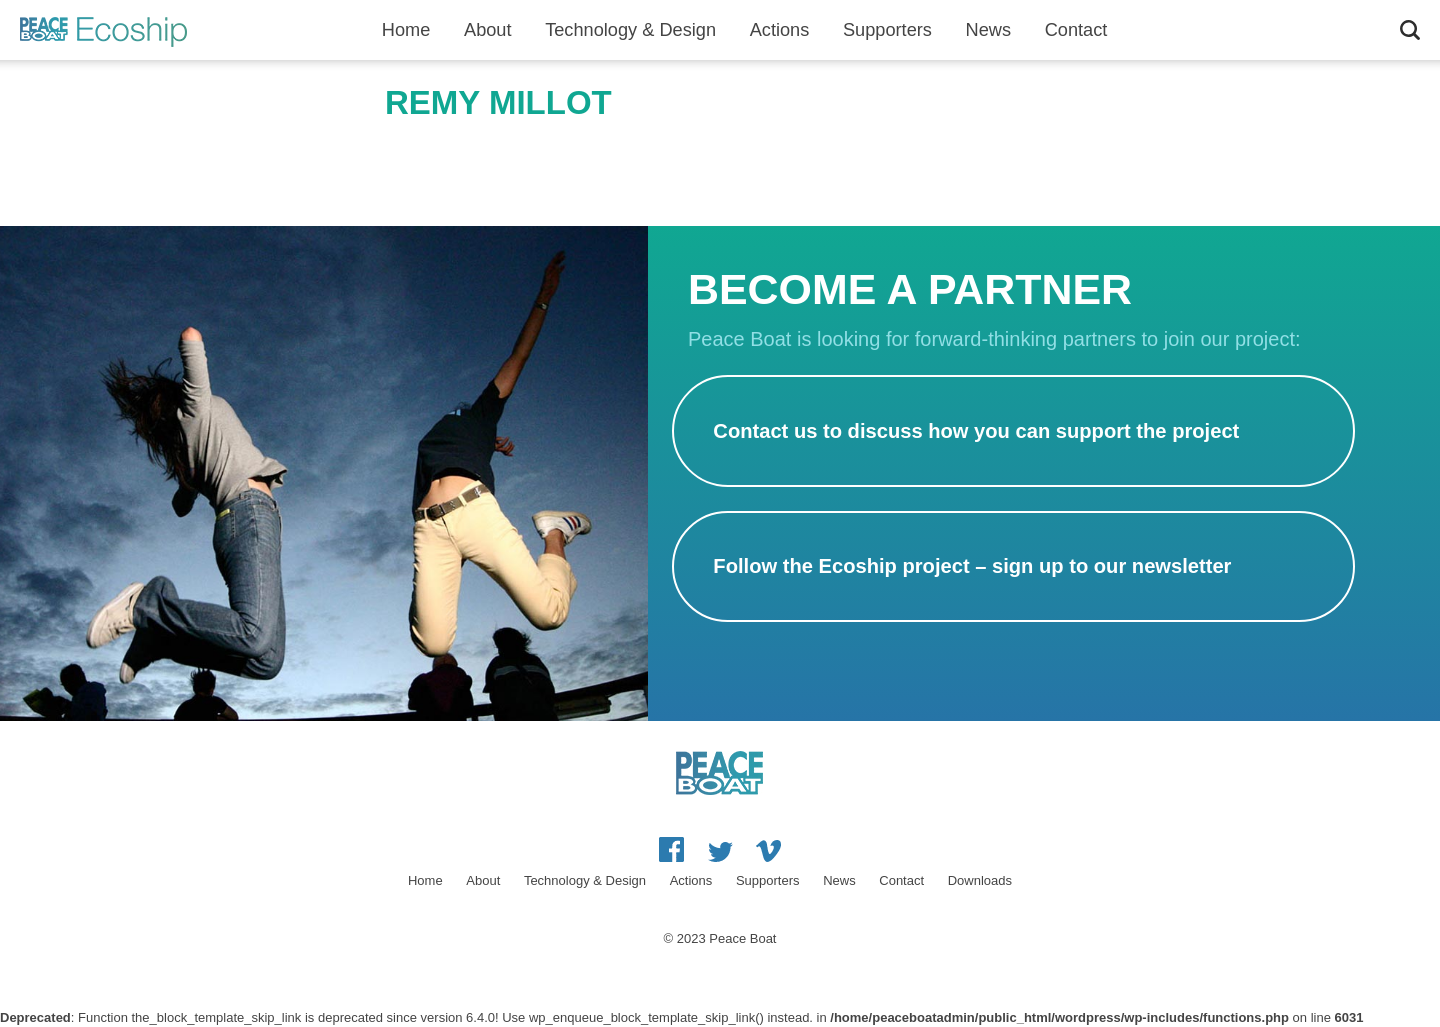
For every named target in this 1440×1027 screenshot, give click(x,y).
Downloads (980, 880)
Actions (780, 30)
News (988, 30)
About (488, 30)
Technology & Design (630, 30)
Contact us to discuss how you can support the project (976, 431)
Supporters (887, 30)
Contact (1076, 30)
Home (406, 30)
